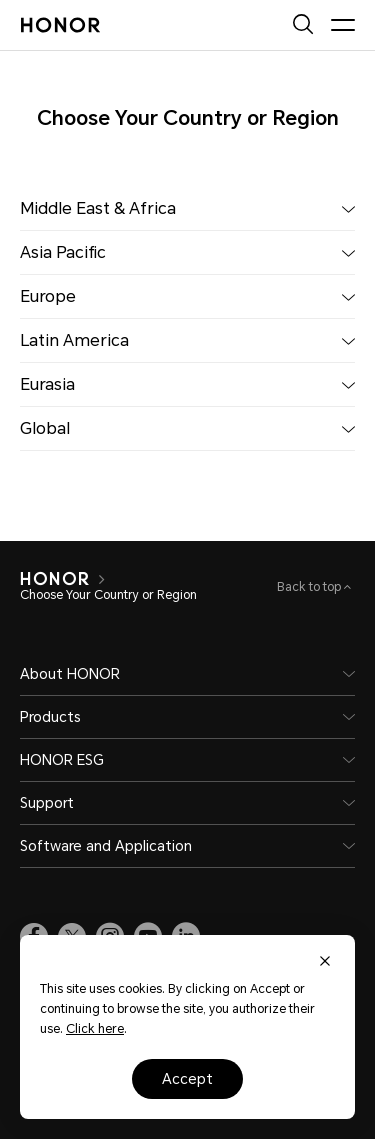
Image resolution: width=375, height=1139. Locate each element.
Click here (95, 1029)
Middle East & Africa (187, 208)
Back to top (310, 587)
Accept (187, 1079)
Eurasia (187, 384)
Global (187, 428)
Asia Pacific (187, 252)
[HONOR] (54, 579)
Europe (187, 296)
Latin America (187, 340)
